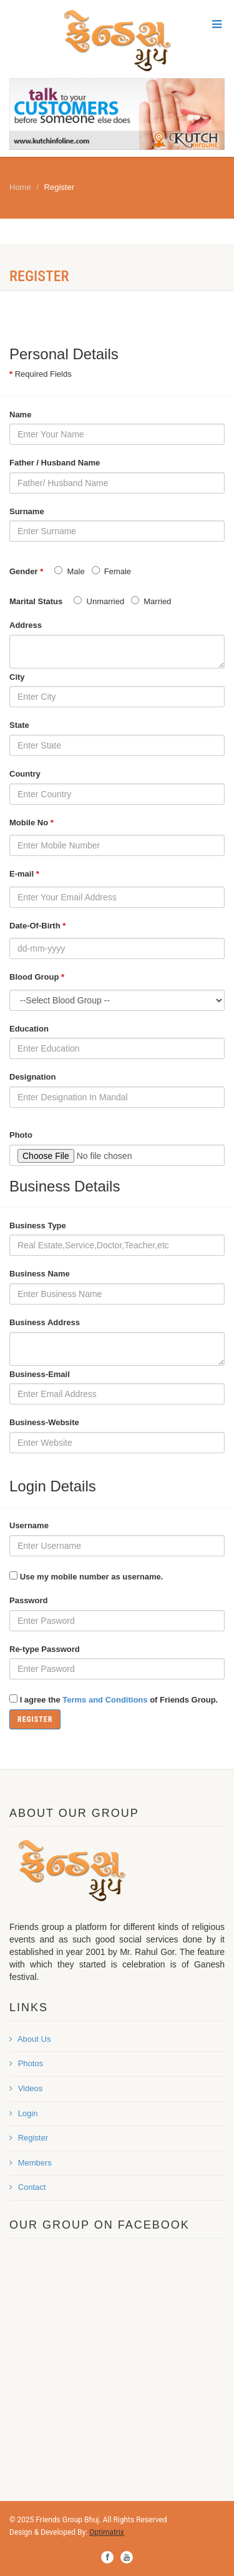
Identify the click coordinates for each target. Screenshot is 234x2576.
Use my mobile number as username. (91, 1576)
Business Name (39, 1273)
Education (29, 1028)
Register (28, 2137)
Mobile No (31, 823)
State (19, 725)
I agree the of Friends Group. (119, 1699)
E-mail (24, 874)
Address (25, 625)
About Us (30, 2039)
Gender (26, 572)
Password (28, 1600)
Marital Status (35, 601)
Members (30, 2162)
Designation (32, 1077)
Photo (20, 1135)
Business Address (44, 1322)
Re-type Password (44, 1649)
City (17, 677)
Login (23, 2113)
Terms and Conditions (104, 1699)
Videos (25, 2088)
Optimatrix (106, 2532)
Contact (27, 2187)
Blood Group (36, 977)
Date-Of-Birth (37, 926)
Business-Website (44, 1422)
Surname (26, 511)
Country (25, 773)
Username (29, 1525)
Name (20, 414)
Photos (26, 2063)
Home (20, 187)
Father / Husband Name (54, 462)
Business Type (37, 1225)
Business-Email (39, 1374)
